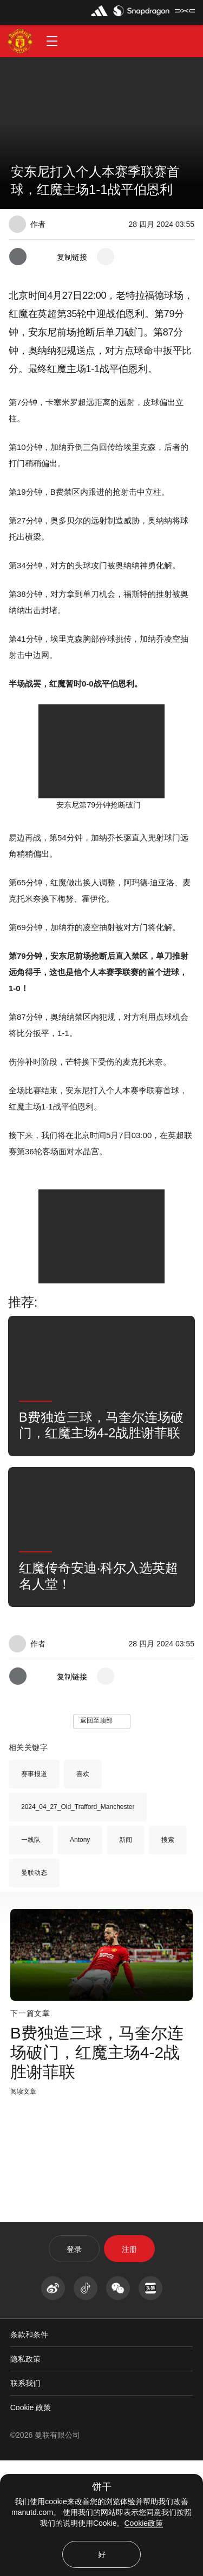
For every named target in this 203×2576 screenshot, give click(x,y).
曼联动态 (34, 1988)
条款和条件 (29, 2450)
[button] (52, 41)
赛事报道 (34, 1889)
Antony (80, 1955)
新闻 (125, 1955)
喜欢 (82, 1889)
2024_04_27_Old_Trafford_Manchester (77, 1922)
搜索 (167, 1955)
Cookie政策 (144, 2523)
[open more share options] (105, 256)
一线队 (31, 1955)
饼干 (102, 2487)
